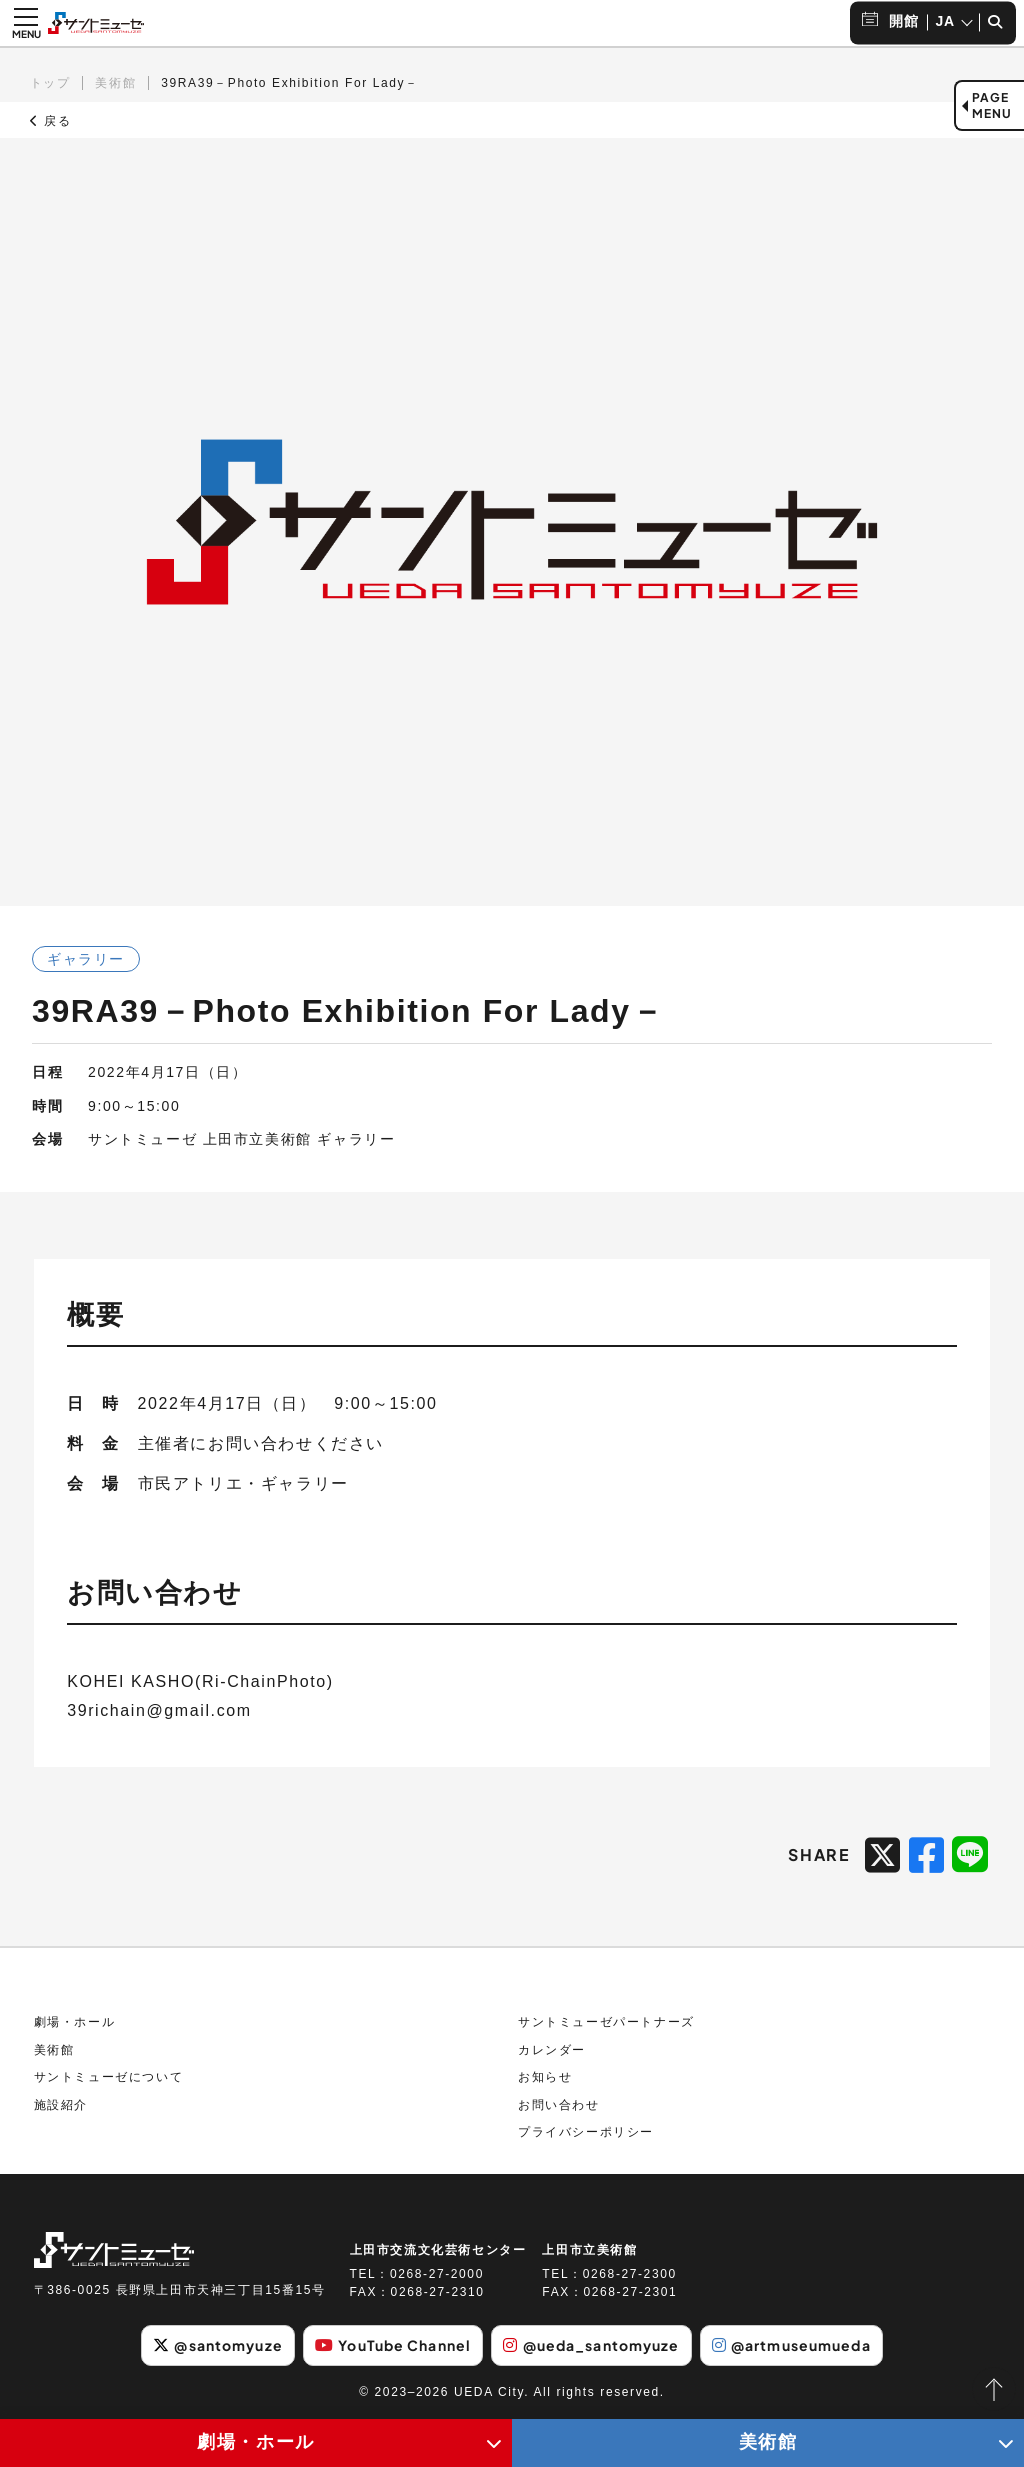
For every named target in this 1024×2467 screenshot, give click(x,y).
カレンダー (552, 2050)
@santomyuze (217, 2345)
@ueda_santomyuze (591, 2345)
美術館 (115, 83)
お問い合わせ (559, 2105)
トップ (50, 83)
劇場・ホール (75, 2022)
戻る (51, 121)
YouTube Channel (393, 2345)
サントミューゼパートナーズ (606, 2022)
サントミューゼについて (109, 2077)
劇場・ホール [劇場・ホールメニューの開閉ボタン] (256, 2442)
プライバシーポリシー (586, 2132)
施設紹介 (61, 2105)
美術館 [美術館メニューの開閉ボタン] (768, 2442)
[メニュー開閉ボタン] (26, 23)
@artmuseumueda (791, 2345)
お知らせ (545, 2077)
